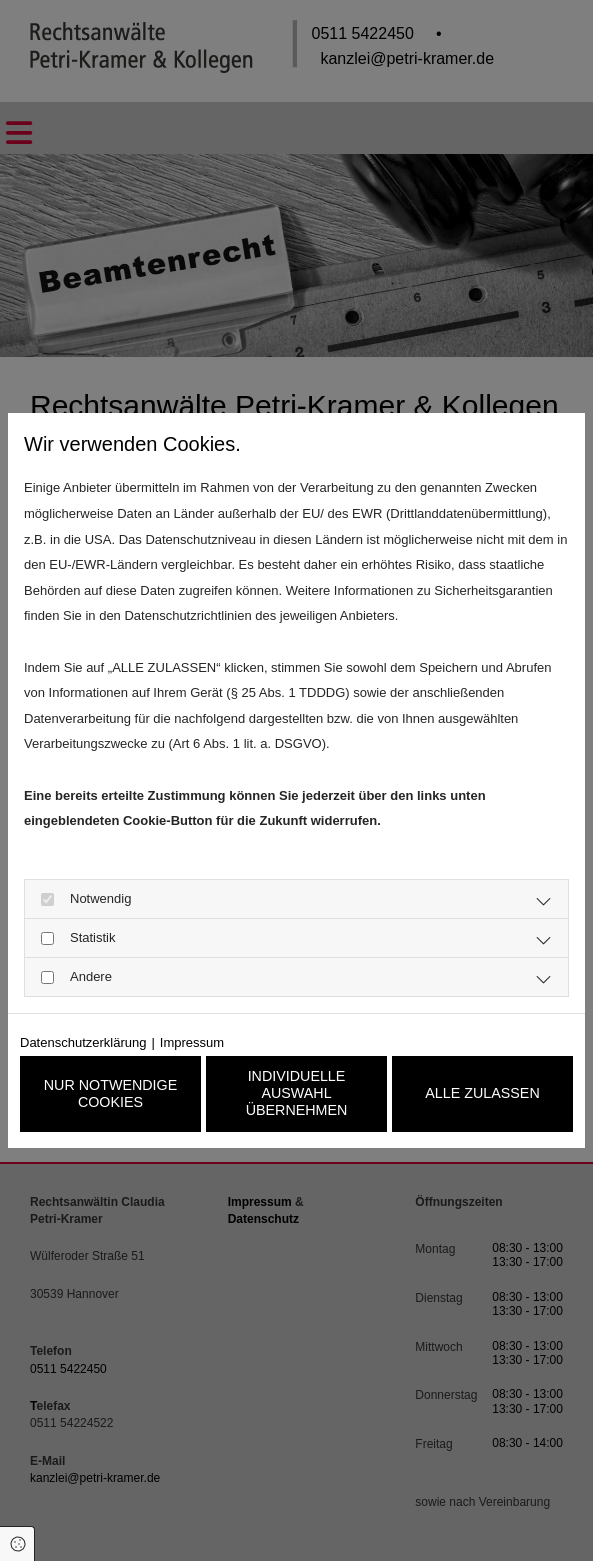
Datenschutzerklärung (83, 1039)
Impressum (192, 1039)
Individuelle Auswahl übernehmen (296, 1093)
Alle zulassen (482, 1093)
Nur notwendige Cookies (111, 1093)
